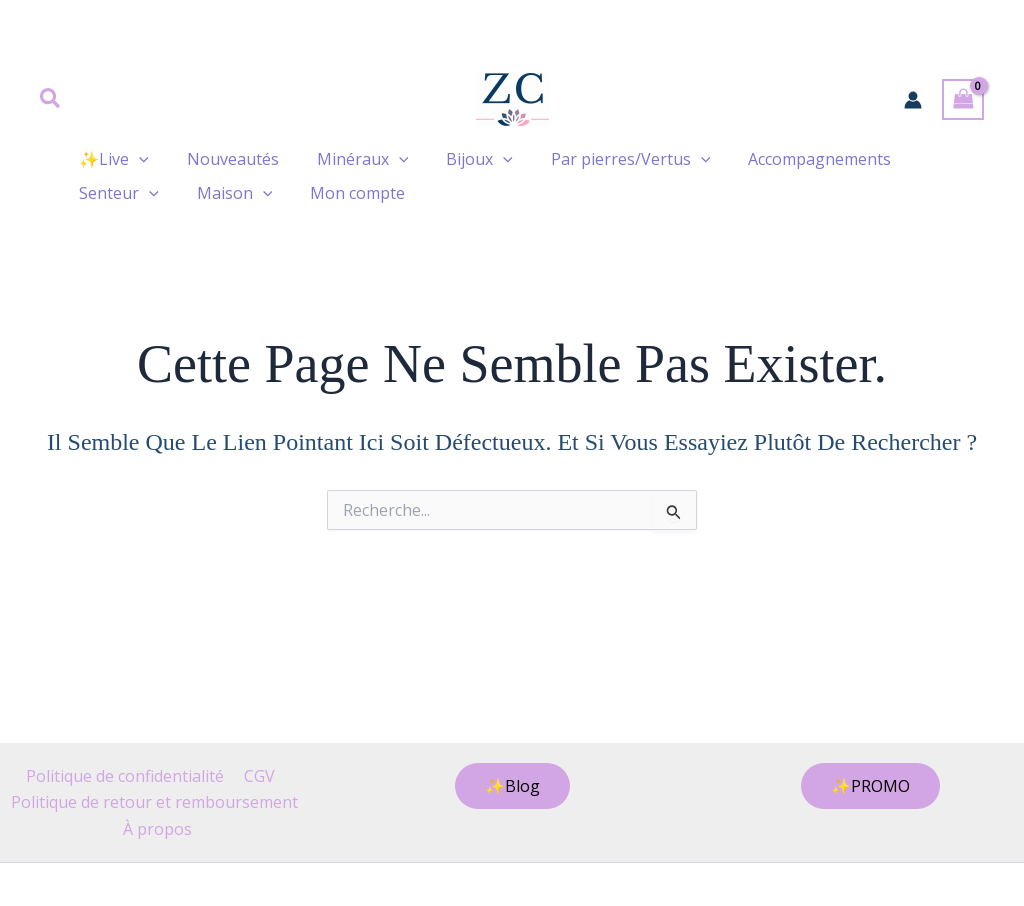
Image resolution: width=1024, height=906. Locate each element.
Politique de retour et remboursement (154, 802)
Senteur (116, 193)
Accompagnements (786, 159)
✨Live (111, 159)
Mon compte (342, 193)
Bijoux (458, 159)
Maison (226, 193)
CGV (257, 776)
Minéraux (348, 159)
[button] (51, 100)
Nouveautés (224, 159)
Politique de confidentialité (127, 776)
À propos (158, 829)
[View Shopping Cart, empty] (963, 99)
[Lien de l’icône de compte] (913, 100)
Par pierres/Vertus (604, 159)
